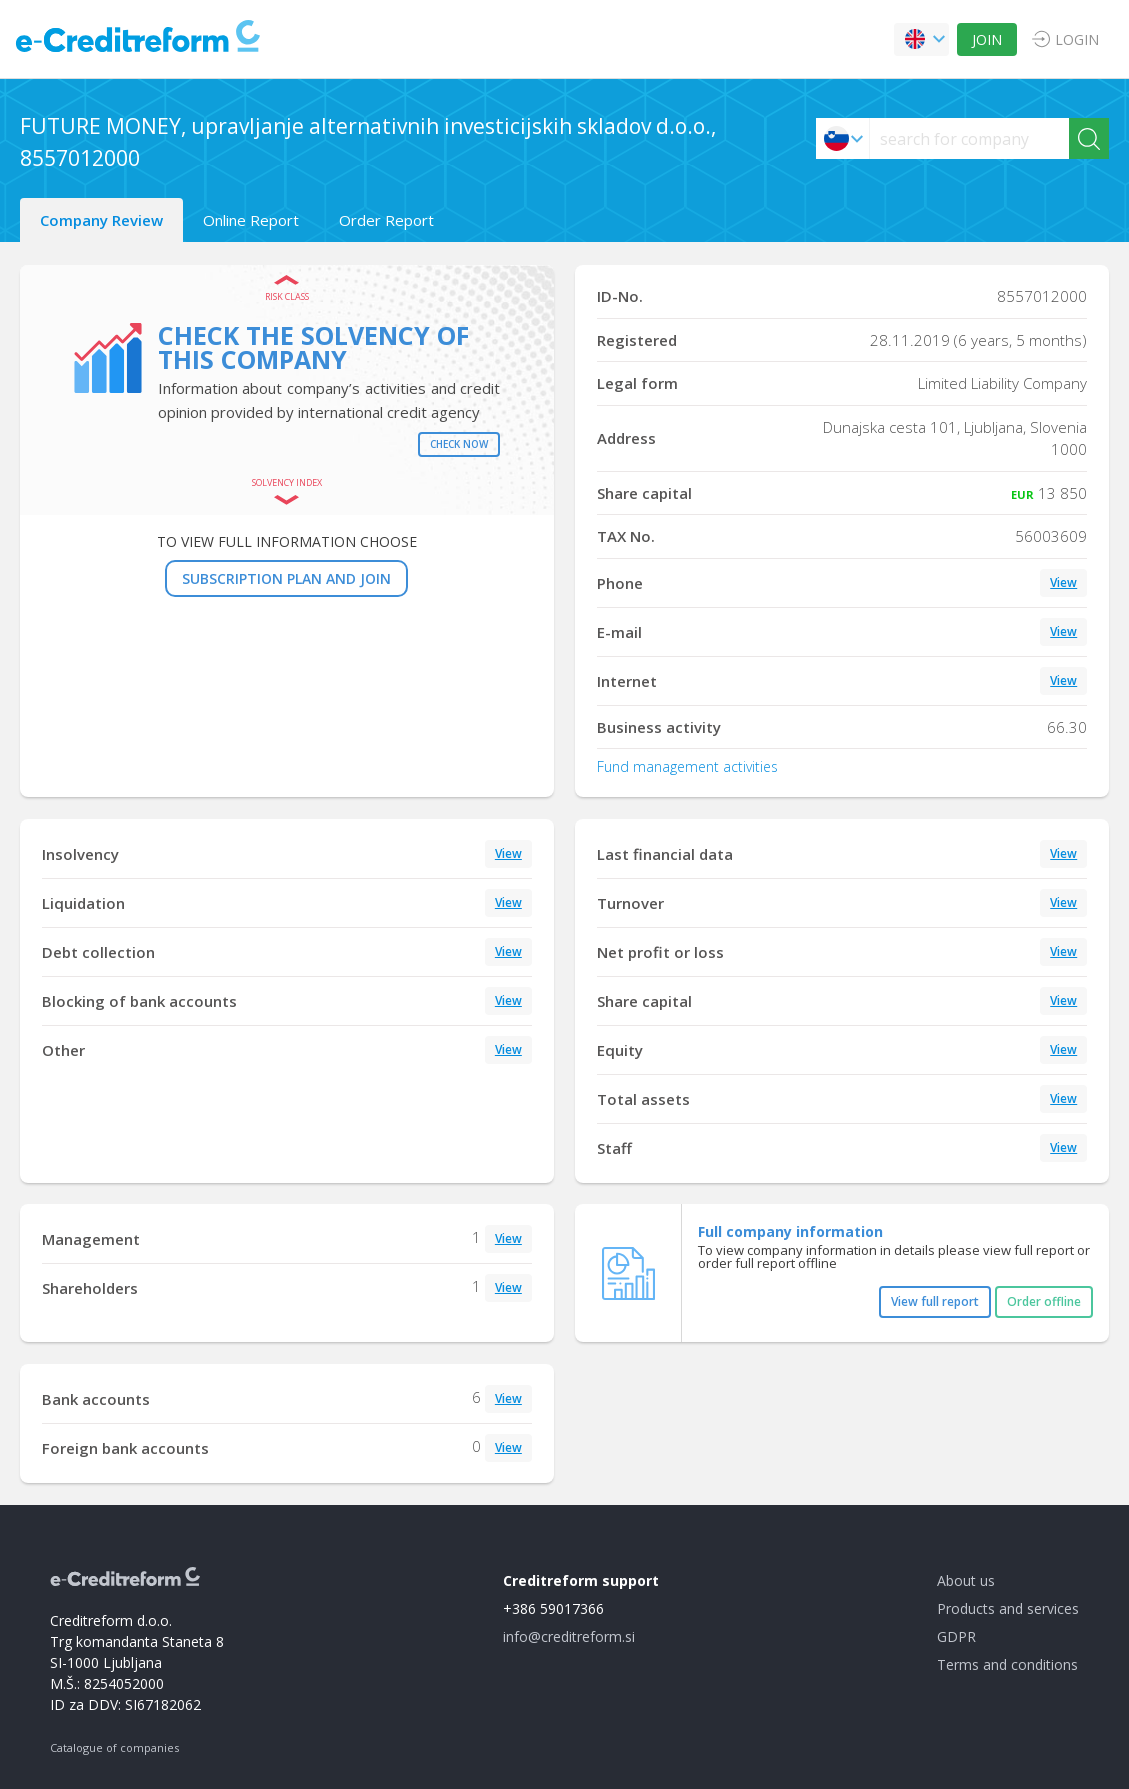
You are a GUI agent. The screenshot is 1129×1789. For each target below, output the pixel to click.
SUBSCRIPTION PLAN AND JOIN (286, 578)
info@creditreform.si (569, 1636)
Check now (459, 444)
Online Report (251, 220)
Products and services (1008, 1608)
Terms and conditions (1007, 1664)
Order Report (386, 220)
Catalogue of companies (114, 1747)
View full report (935, 1301)
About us (966, 1580)
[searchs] (969, 138)
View (1063, 582)
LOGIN (1077, 39)
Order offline (1044, 1301)
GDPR (956, 1636)
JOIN (987, 39)
